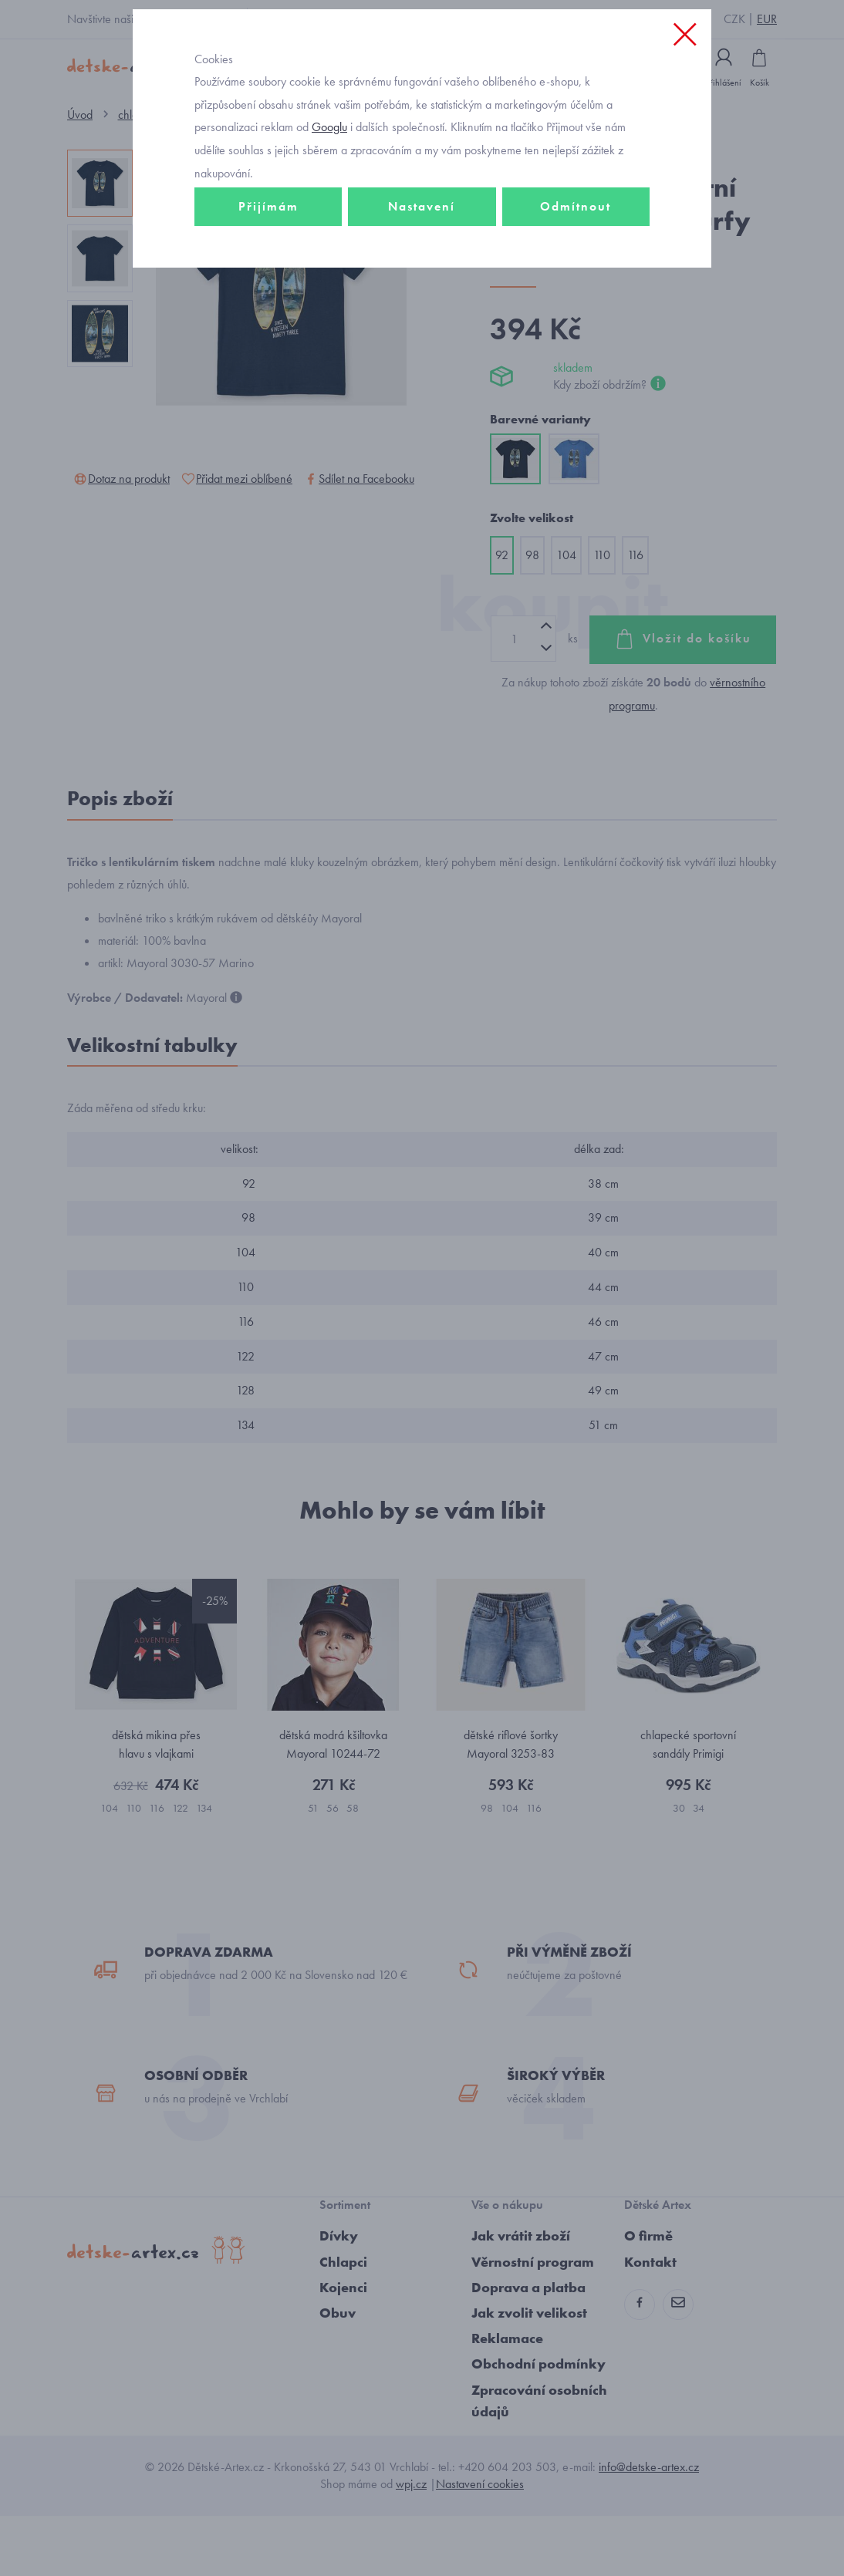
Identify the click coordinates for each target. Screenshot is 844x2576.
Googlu (329, 195)
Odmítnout (575, 275)
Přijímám (268, 275)
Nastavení (421, 275)
